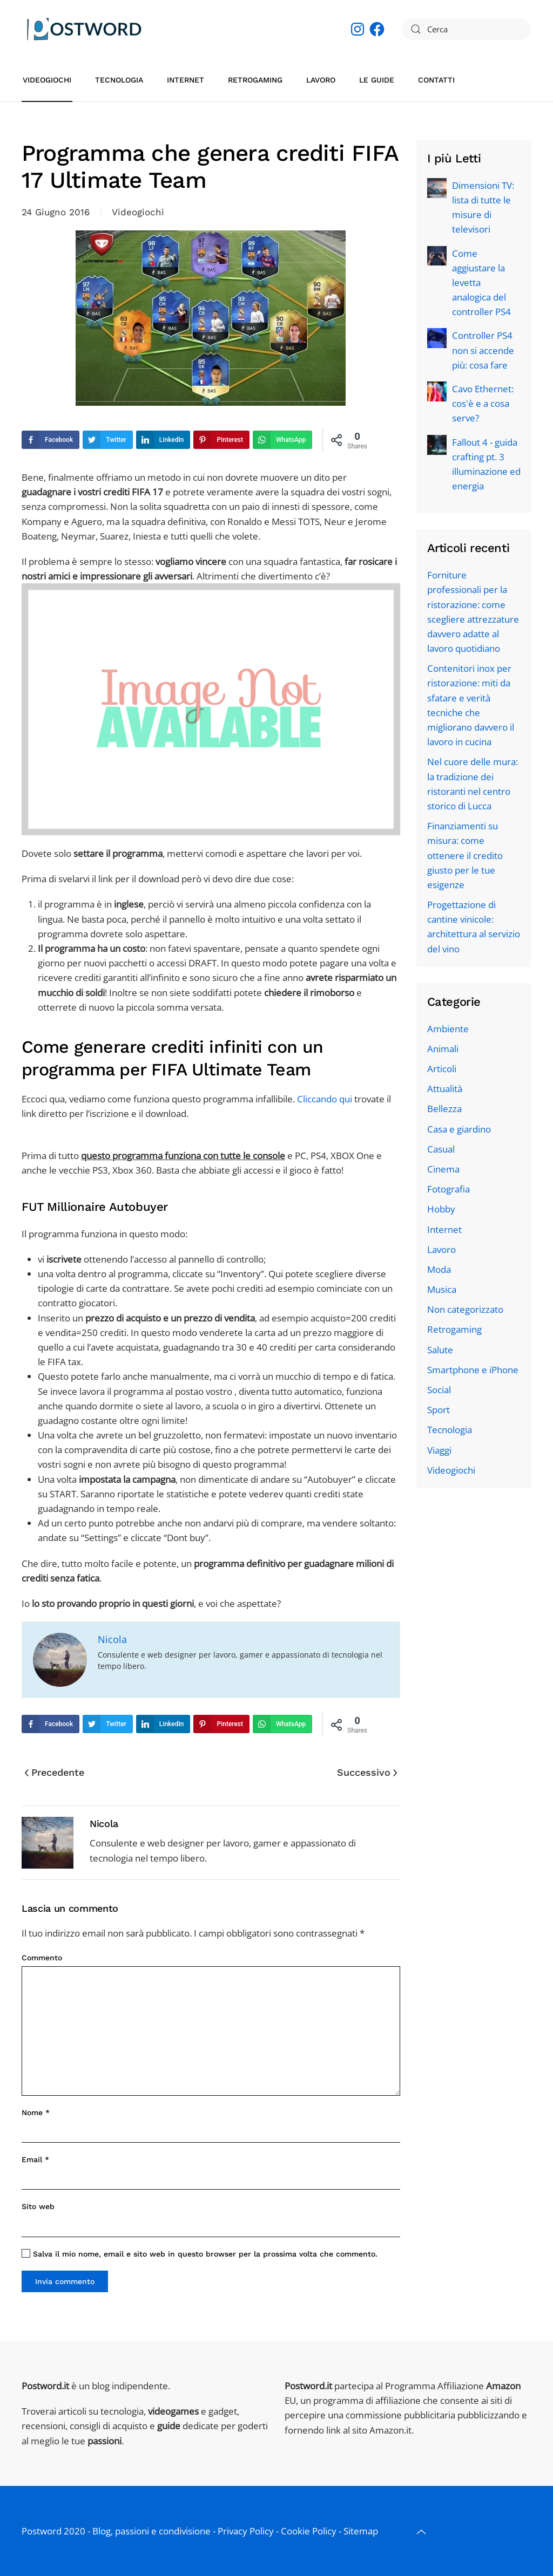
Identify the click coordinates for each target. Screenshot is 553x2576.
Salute (440, 1350)
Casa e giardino (459, 1129)
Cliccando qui (324, 1099)
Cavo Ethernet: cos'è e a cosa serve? (483, 403)
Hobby (441, 1209)
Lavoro (320, 80)
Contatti (436, 80)
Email (35, 2159)
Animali (442, 1048)
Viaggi (439, 1450)
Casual (441, 1149)
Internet (185, 80)
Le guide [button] (376, 80)
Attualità (444, 1088)
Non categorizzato (465, 1309)
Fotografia (448, 1189)
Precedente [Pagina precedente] (54, 1772)
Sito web (38, 2206)
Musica (441, 1289)
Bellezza (444, 1108)
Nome (36, 2112)
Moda (439, 1269)
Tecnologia (119, 80)
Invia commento (65, 2281)
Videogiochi (47, 80)
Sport (438, 1409)
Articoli (441, 1068)
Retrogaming (255, 80)
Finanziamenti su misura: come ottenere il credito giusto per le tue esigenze (465, 855)
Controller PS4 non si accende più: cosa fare (483, 350)
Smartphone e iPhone (472, 1370)
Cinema (443, 1169)
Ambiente (448, 1029)
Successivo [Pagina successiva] (367, 1772)
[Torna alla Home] (84, 29)
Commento (42, 1957)
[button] (421, 2532)
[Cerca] (466, 29)
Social (439, 1390)
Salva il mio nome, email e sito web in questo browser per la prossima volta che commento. (199, 2253)
